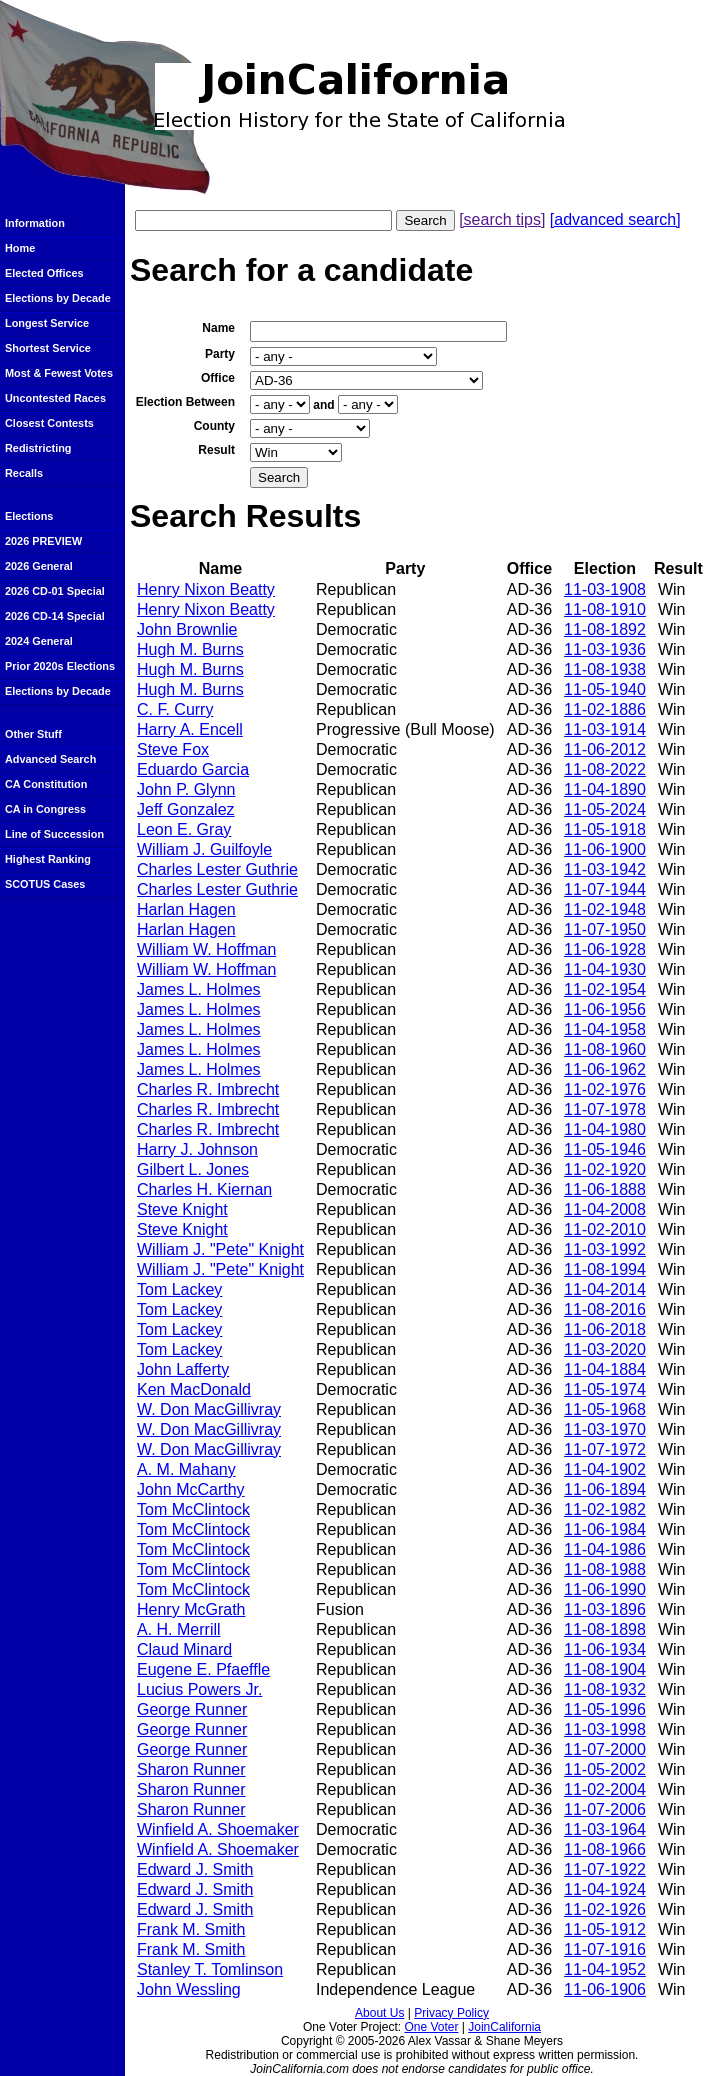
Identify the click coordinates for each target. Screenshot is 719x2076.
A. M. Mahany (186, 1469)
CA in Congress (45, 809)
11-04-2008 (605, 1209)
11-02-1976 (605, 1089)
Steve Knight (182, 1209)
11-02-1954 (605, 989)
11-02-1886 (605, 709)
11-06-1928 (605, 949)
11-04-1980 (605, 1129)
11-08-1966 (605, 1849)
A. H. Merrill (179, 1629)
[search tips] (502, 219)
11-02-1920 (605, 1169)
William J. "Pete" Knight (220, 1249)
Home (20, 248)
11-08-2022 (605, 769)
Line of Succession (54, 834)
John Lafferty (183, 1369)
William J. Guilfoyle (204, 849)
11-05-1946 (605, 1149)
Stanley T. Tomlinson (210, 1969)
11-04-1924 (605, 1889)
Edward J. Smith (195, 1869)
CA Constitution (46, 784)
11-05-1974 (605, 1389)
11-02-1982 (605, 1509)
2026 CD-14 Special (55, 616)
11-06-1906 (605, 1989)
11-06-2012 (605, 749)
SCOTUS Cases (45, 884)
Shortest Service (48, 348)
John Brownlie (187, 629)
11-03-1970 (605, 1429)
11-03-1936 (605, 649)
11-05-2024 (605, 809)
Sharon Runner (191, 1769)
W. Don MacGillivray (209, 1409)
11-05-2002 (605, 1769)
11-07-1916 (605, 1949)
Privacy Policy (451, 2013)
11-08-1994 (605, 1269)
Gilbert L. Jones (193, 1169)
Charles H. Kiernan (204, 1189)
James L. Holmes (199, 989)
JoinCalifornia (504, 2027)
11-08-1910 (605, 609)
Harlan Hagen (186, 909)
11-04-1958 (605, 1029)
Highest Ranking (48, 859)
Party (220, 354)
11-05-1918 (605, 829)
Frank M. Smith (191, 1929)
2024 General (39, 641)
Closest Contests (49, 423)
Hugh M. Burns (190, 649)
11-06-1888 (605, 1189)
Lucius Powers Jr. (199, 1689)
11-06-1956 (605, 1009)
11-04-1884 (605, 1369)
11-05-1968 (605, 1409)
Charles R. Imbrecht (208, 1089)
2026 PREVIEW (43, 541)
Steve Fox (173, 749)
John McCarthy (191, 1489)
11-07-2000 (605, 1749)
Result (216, 450)
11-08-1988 (605, 1569)
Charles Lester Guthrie (217, 869)
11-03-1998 (605, 1729)
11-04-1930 (605, 969)
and (323, 405)
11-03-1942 (605, 869)
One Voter (431, 2027)
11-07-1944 (605, 889)
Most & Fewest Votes (59, 373)
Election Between (185, 402)
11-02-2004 (605, 1789)
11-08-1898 (605, 1629)
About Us (379, 2013)
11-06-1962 (605, 1069)
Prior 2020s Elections (60, 666)
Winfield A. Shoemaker (218, 1829)
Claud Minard (184, 1649)
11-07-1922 (605, 1869)
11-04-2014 (605, 1289)
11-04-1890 (605, 789)
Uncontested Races (55, 398)
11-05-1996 (605, 1709)
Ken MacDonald (194, 1389)
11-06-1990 (605, 1589)
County (214, 426)
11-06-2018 (605, 1329)
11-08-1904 (605, 1669)
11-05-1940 (605, 689)
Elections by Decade (58, 298)
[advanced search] (615, 219)
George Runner (192, 1709)
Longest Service (47, 323)
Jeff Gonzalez (186, 809)
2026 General (39, 566)
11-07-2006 (605, 1809)
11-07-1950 (605, 929)
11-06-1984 (605, 1529)
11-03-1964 (605, 1829)
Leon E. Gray (184, 829)
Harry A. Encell (190, 729)
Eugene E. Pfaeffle (203, 1669)
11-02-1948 (605, 909)
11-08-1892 (605, 629)
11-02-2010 (605, 1229)
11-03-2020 (605, 1349)
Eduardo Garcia (193, 769)
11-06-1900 (605, 849)
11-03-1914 (605, 729)
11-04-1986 (605, 1549)
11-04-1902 (605, 1469)
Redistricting (38, 448)
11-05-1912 (605, 1929)
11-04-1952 (605, 1969)
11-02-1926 (605, 1909)
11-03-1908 (605, 589)
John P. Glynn (186, 789)
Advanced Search (50, 759)
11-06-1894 (605, 1489)
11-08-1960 (605, 1049)
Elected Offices (44, 273)
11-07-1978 (605, 1109)
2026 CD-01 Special (55, 591)
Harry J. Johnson (197, 1149)
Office (218, 378)
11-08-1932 (605, 1689)
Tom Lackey (179, 1289)
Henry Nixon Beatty (206, 589)
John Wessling (189, 1989)
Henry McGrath (191, 1609)
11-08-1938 (605, 669)
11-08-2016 (605, 1309)
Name (218, 328)
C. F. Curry (175, 709)
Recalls (24, 473)
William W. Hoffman (206, 949)
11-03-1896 (605, 1609)
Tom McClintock (193, 1509)
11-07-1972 (605, 1449)
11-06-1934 (605, 1649)
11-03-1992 (605, 1249)
